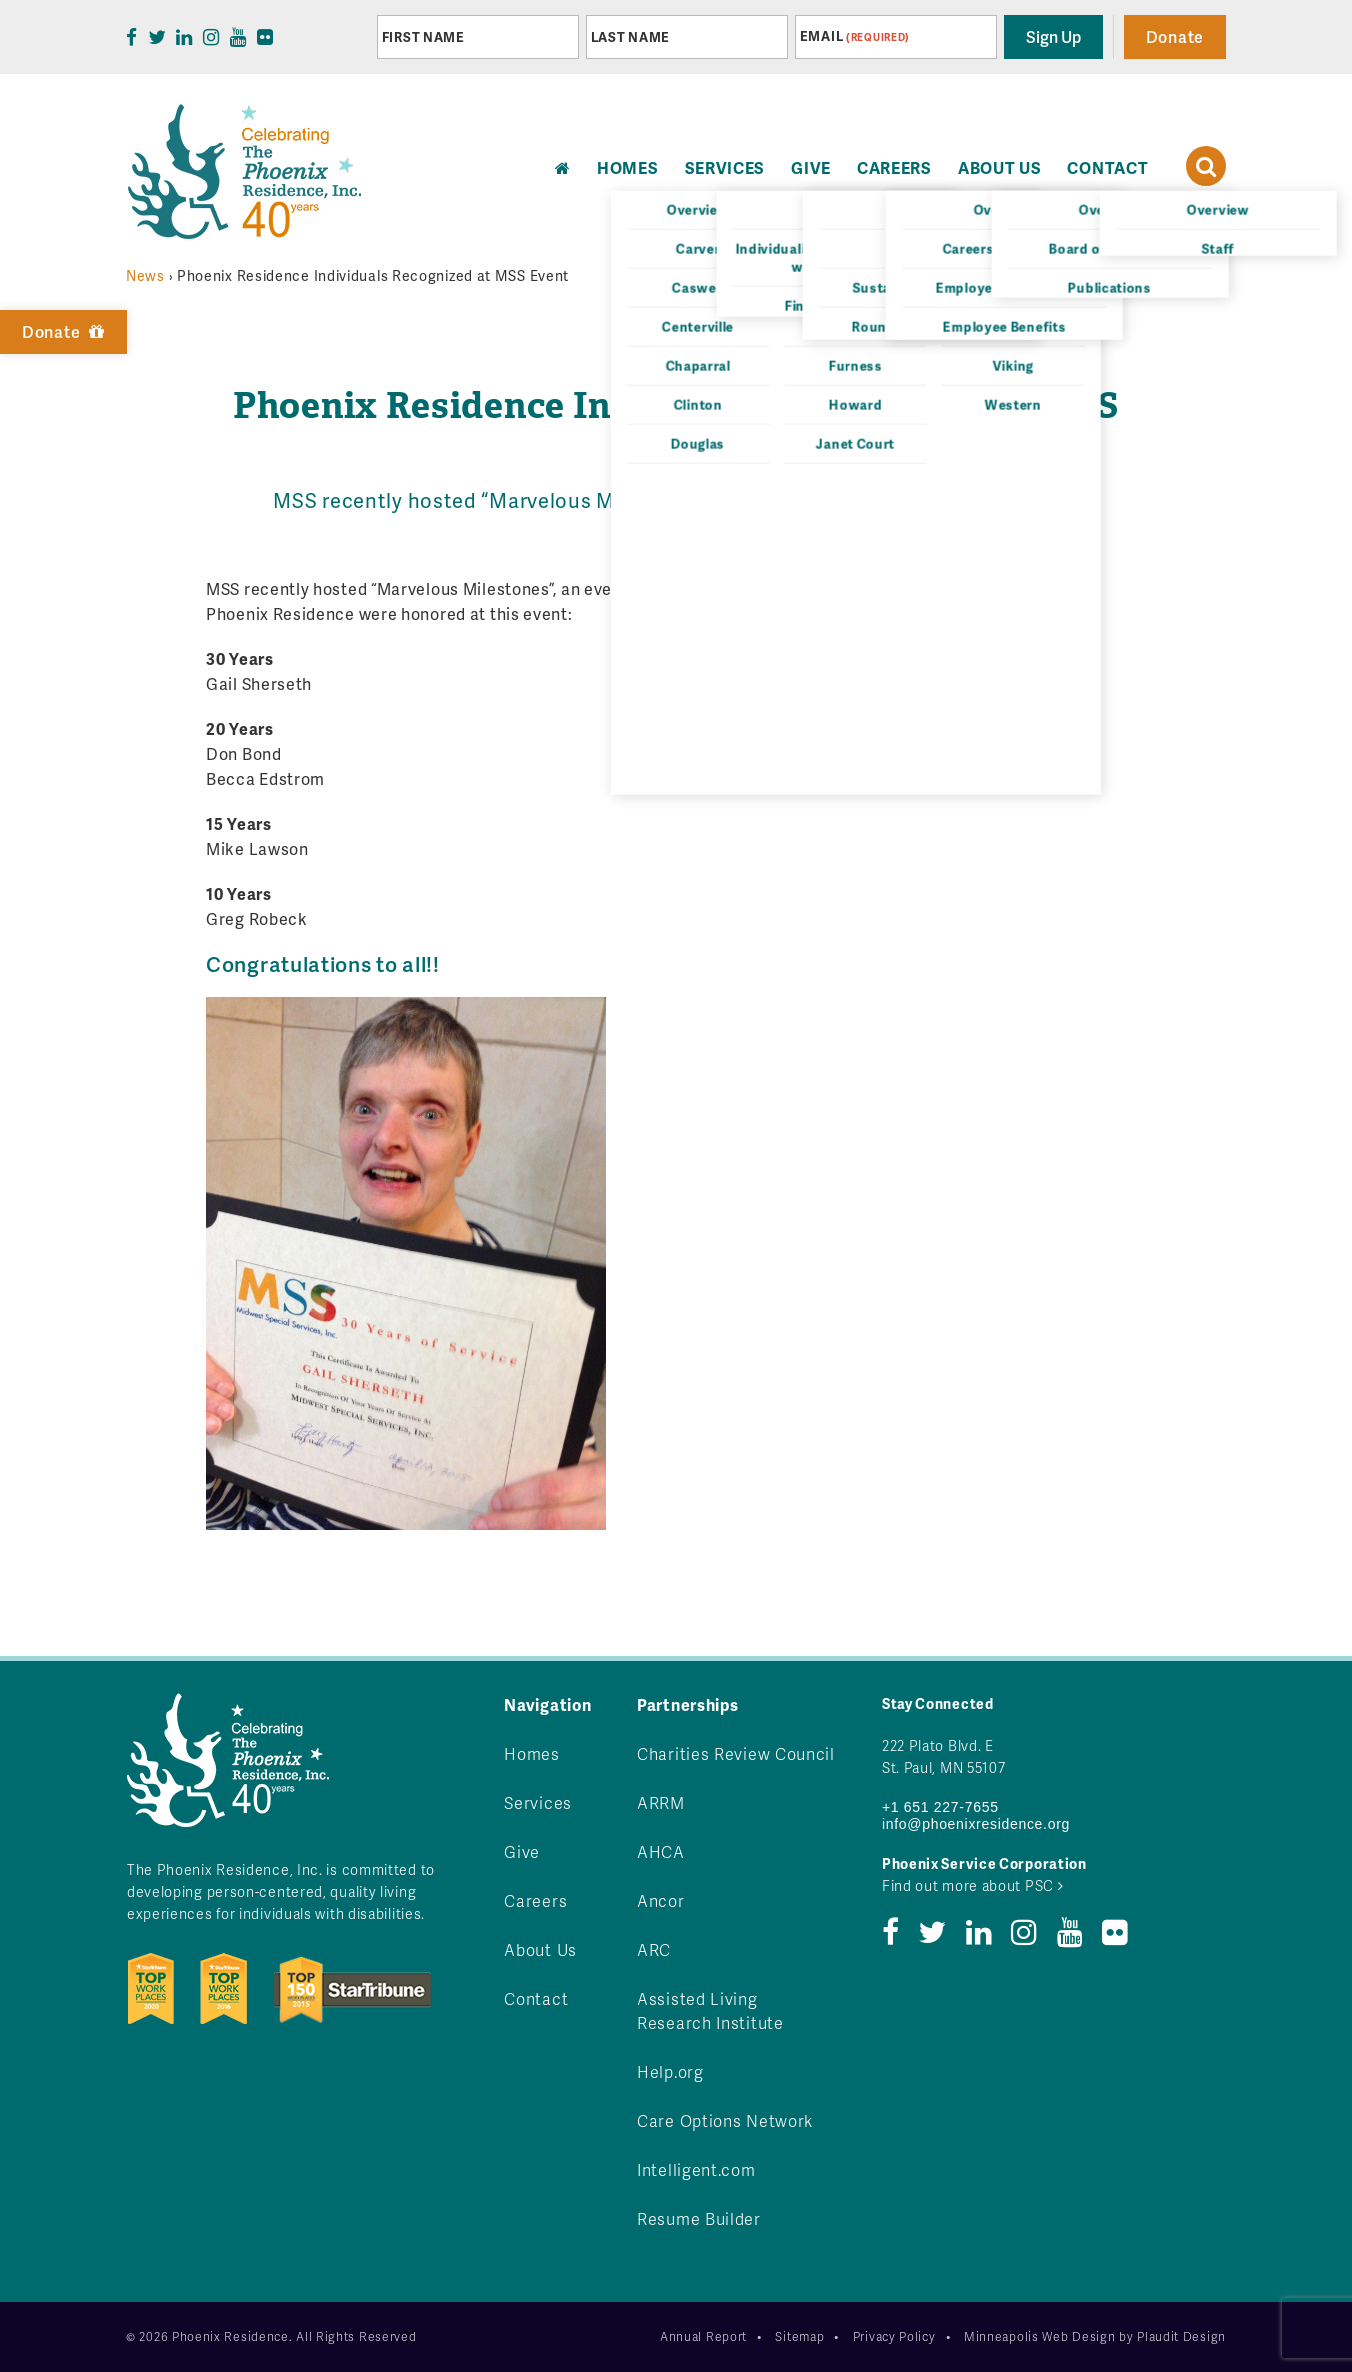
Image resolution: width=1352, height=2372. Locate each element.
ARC (654, 1949)
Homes (532, 1753)
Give (811, 167)
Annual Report (703, 2336)
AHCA (661, 1851)
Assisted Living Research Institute (710, 2010)
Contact (1107, 167)
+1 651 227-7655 (940, 1807)
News (145, 275)
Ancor (661, 1900)
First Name (423, 37)
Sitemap (799, 2336)
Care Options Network (725, 2120)
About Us (1000, 167)
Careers (894, 167)
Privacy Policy (894, 2336)
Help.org (670, 2071)
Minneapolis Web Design (1039, 2336)
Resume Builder (699, 2218)
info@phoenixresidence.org (976, 1824)
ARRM (661, 1802)
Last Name (630, 37)
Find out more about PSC (973, 1885)
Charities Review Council (736, 1753)
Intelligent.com (696, 2169)
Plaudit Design (1181, 2336)
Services (725, 167)
